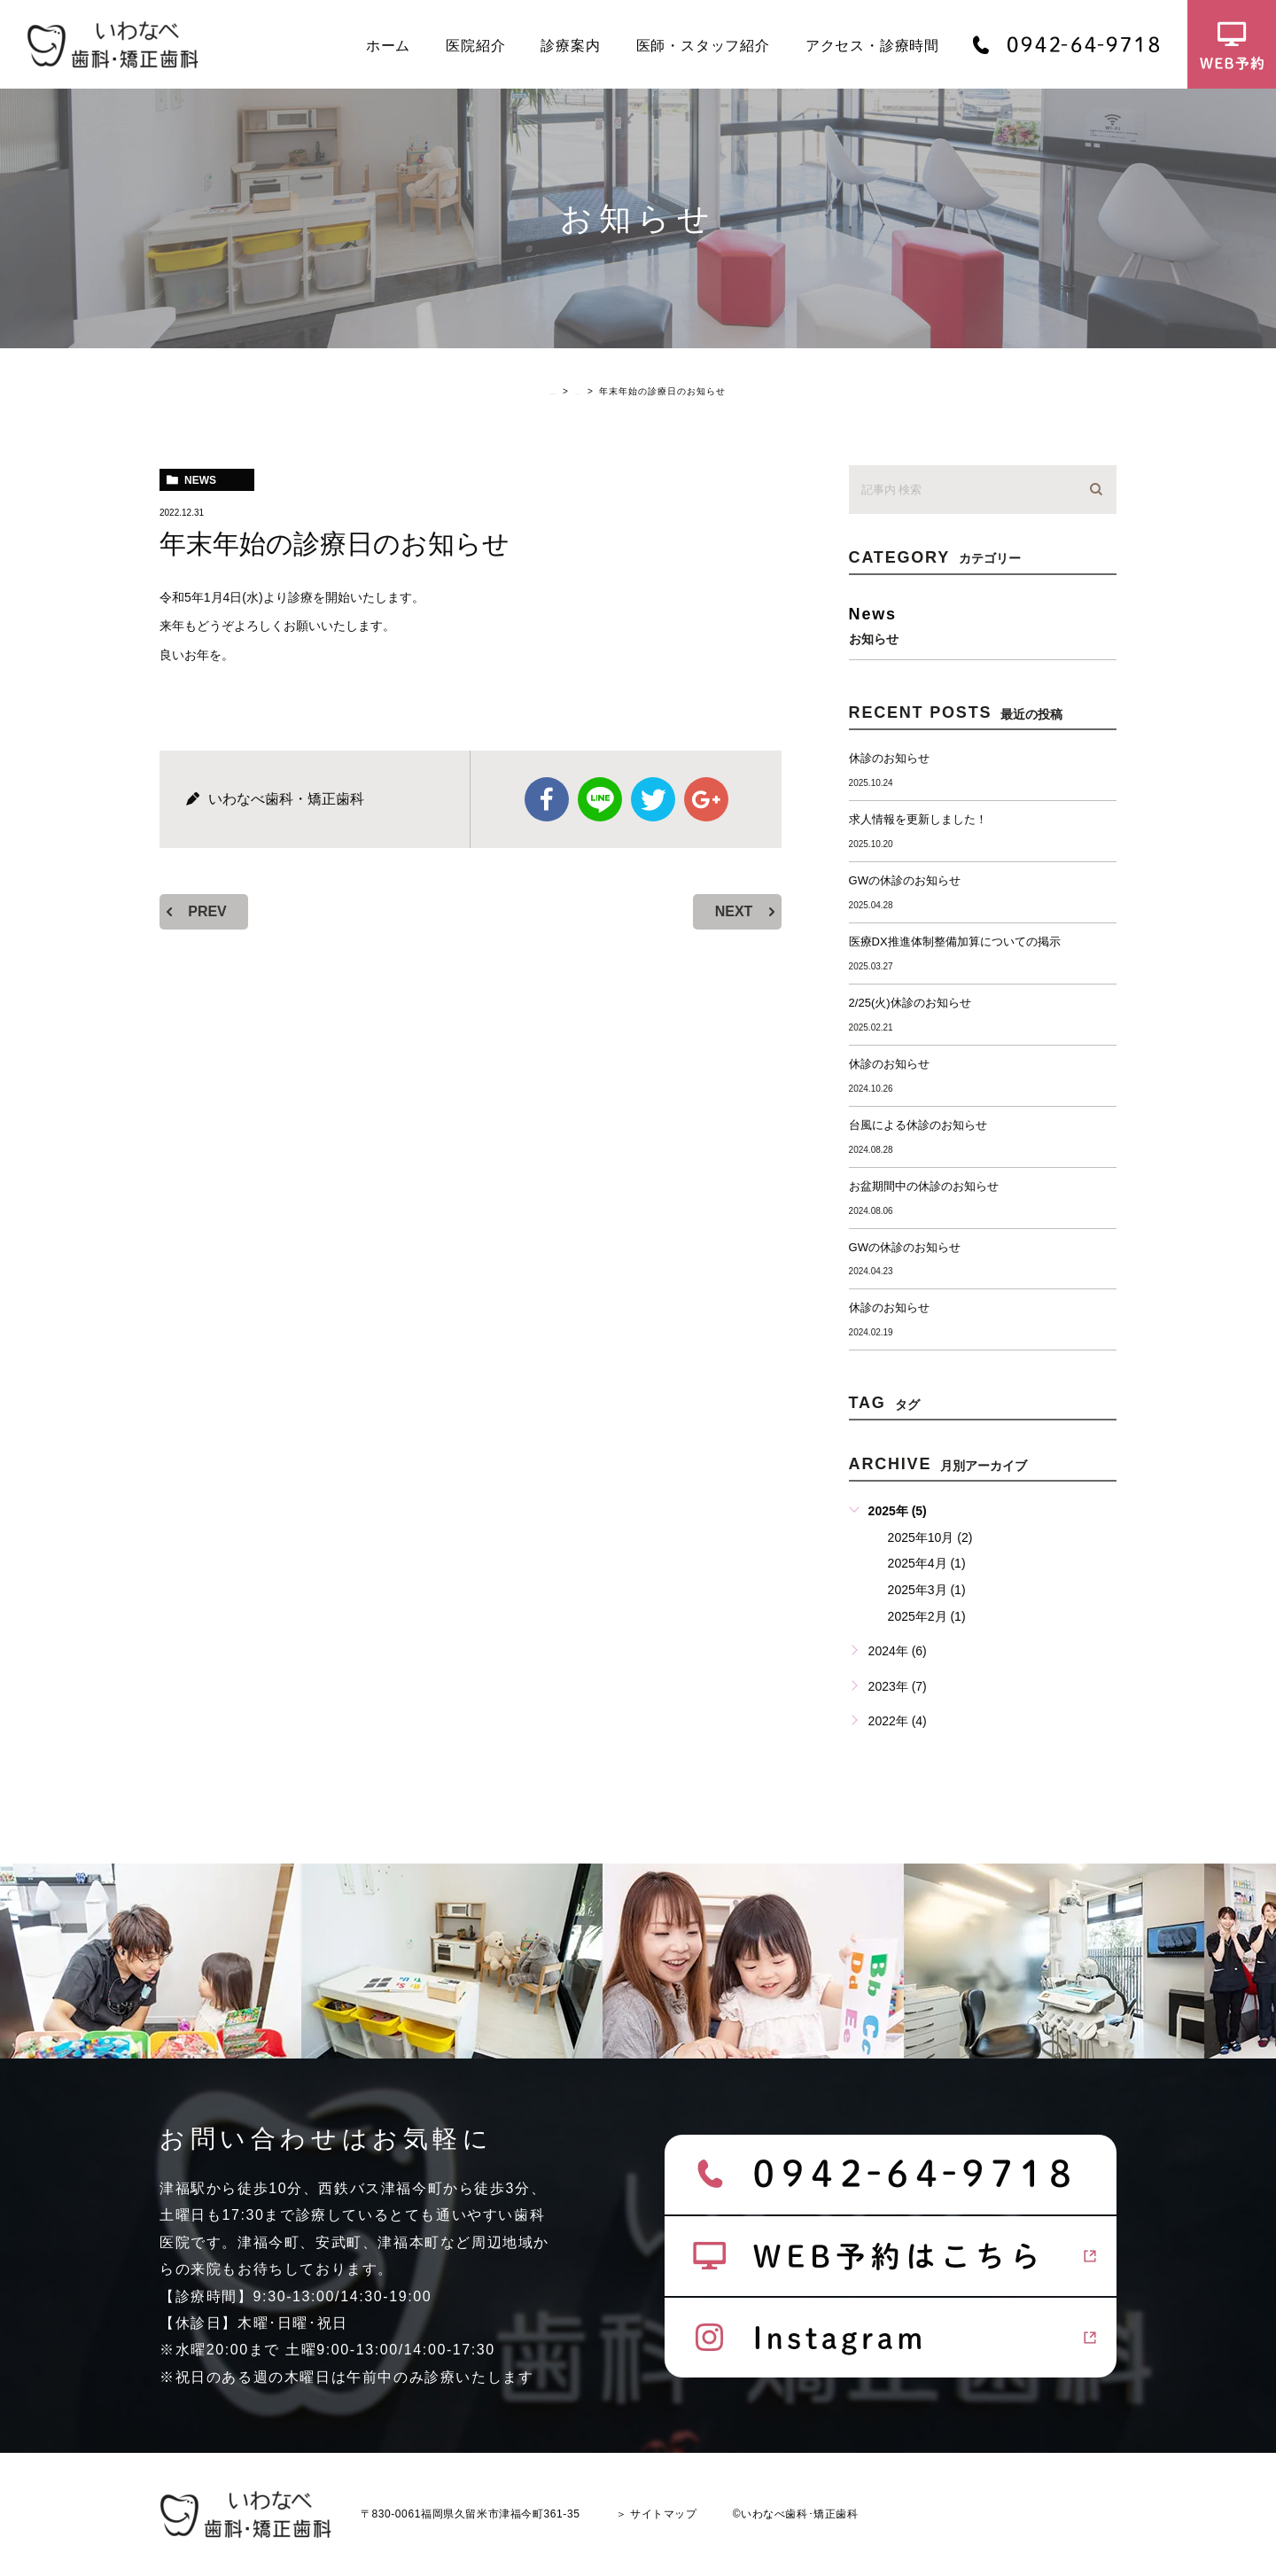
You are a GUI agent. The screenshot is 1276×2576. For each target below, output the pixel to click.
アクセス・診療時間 (872, 45)
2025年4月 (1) (927, 1563)
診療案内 (570, 45)
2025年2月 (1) (927, 1616)
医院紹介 (475, 45)
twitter (653, 799)
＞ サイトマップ (656, 2514)
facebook (547, 799)
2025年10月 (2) (930, 1537)
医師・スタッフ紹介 (703, 45)
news (200, 480)
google (706, 799)
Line (600, 799)
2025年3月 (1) (927, 1590)
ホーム (388, 45)
